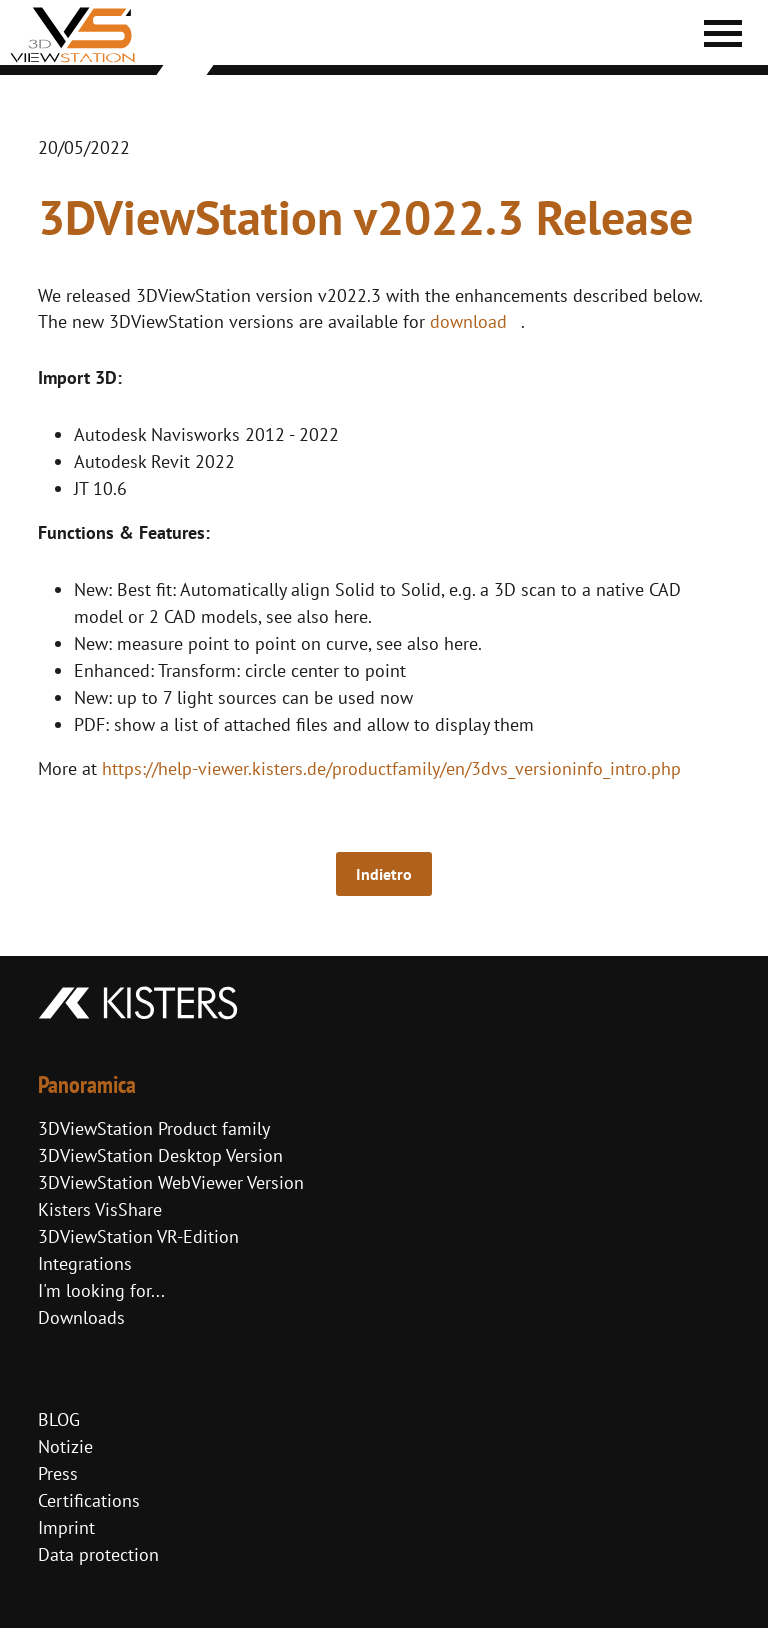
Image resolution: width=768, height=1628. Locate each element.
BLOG (59, 1419)
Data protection (98, 1554)
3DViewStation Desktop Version (160, 1155)
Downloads (81, 1317)
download (468, 321)
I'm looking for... (101, 1290)
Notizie (65, 1446)
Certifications (89, 1500)
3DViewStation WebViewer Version (171, 1182)
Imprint (66, 1527)
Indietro (384, 874)
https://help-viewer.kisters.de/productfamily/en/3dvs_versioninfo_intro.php (391, 768)
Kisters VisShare (100, 1209)
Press (58, 1473)
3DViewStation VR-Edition (138, 1236)
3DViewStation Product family (154, 1128)
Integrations (85, 1263)
